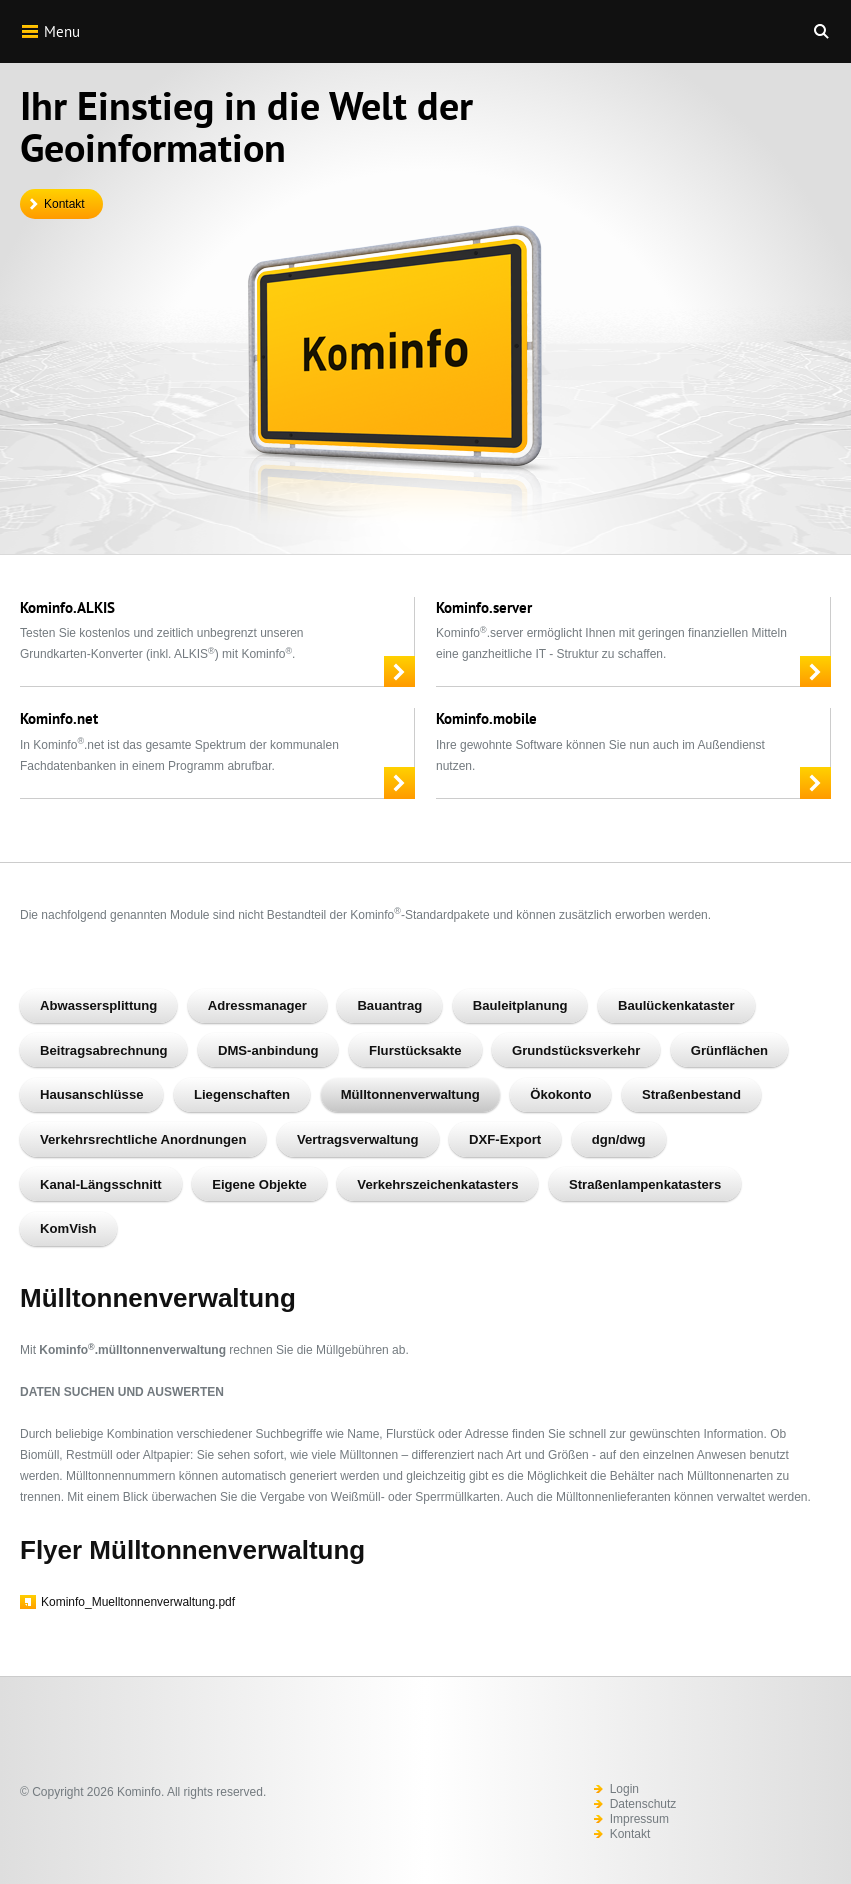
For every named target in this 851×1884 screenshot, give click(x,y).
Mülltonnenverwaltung (410, 1094)
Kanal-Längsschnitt (101, 1184)
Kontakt (64, 204)
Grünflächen (729, 1050)
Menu (50, 31)
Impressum (639, 1819)
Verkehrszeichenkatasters (437, 1184)
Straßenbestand (691, 1094)
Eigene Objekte (259, 1184)
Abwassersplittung (98, 1005)
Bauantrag (389, 1005)
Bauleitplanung (520, 1005)
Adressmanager (257, 1005)
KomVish (68, 1228)
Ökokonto (560, 1094)
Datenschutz (643, 1804)
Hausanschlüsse (91, 1094)
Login (624, 1789)
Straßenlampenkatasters (645, 1184)
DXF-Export (505, 1139)
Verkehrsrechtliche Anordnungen (143, 1139)
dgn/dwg (619, 1139)
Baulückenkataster (676, 1005)
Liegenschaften (242, 1094)
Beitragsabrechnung (103, 1050)
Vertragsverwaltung (358, 1139)
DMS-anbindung (268, 1050)
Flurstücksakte (415, 1050)
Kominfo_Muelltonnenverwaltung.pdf (138, 1602)
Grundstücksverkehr (576, 1050)
